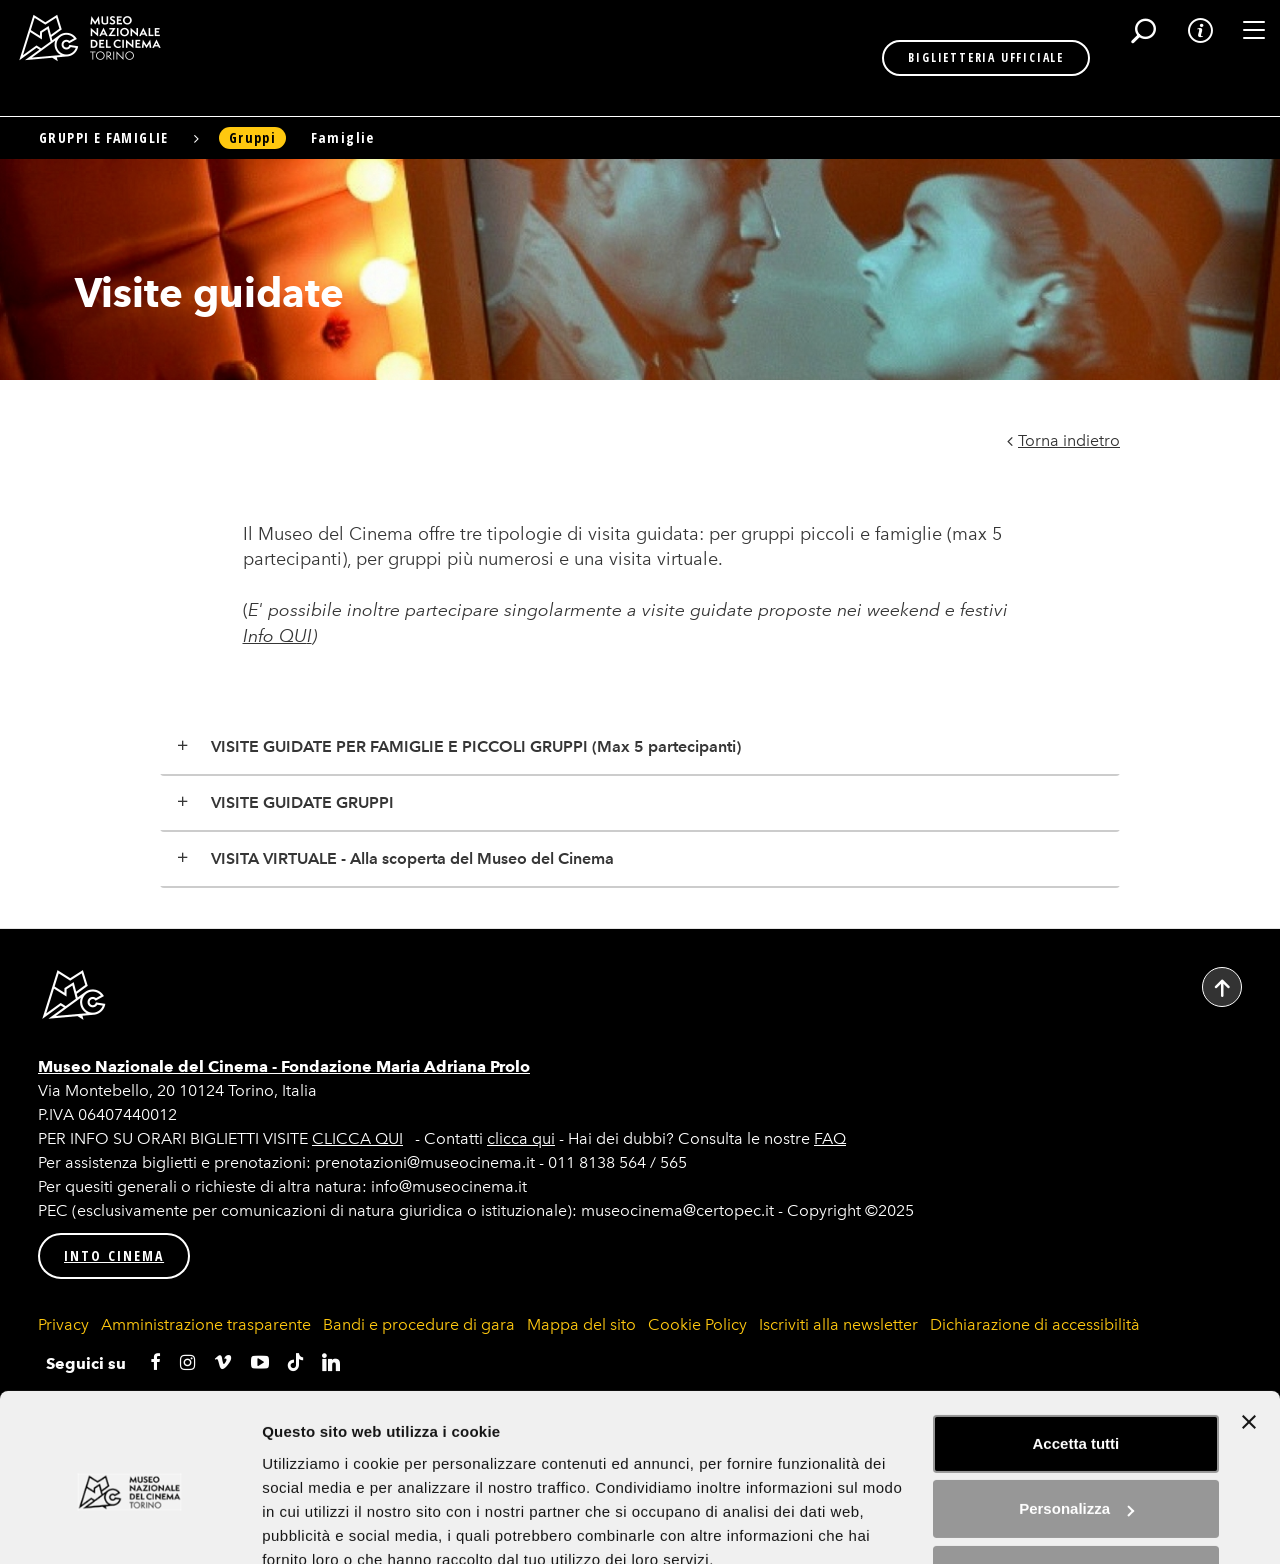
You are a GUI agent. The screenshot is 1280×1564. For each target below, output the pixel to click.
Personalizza (1076, 1418)
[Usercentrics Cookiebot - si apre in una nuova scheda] (129, 1525)
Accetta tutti (1076, 1353)
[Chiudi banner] (1249, 1332)
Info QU (275, 635)
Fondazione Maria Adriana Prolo (405, 1066)
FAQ (830, 1138)
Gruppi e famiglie (104, 137)
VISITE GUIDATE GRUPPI (302, 802)
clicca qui (521, 1138)
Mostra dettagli (316, 1524)
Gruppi (252, 137)
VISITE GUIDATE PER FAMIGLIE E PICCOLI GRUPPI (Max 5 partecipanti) (476, 746)
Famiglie (343, 137)
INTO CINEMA (114, 1255)
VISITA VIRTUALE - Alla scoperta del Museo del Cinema (412, 858)
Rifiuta (1076, 1484)
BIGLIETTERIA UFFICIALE (920, 57)
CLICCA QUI (357, 1138)
